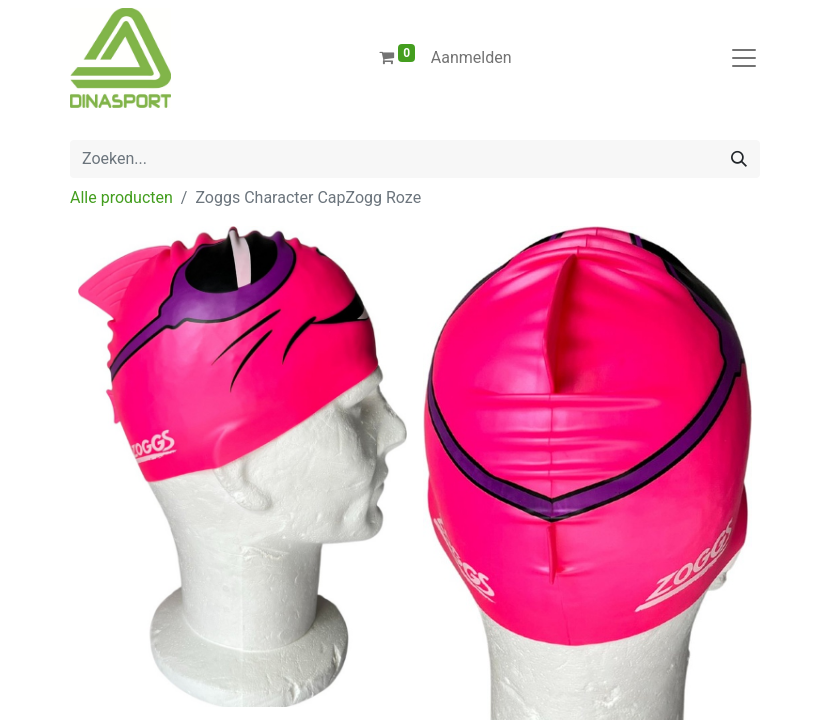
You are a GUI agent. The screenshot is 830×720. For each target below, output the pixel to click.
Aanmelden (471, 57)
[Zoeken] (739, 159)
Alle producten (121, 197)
